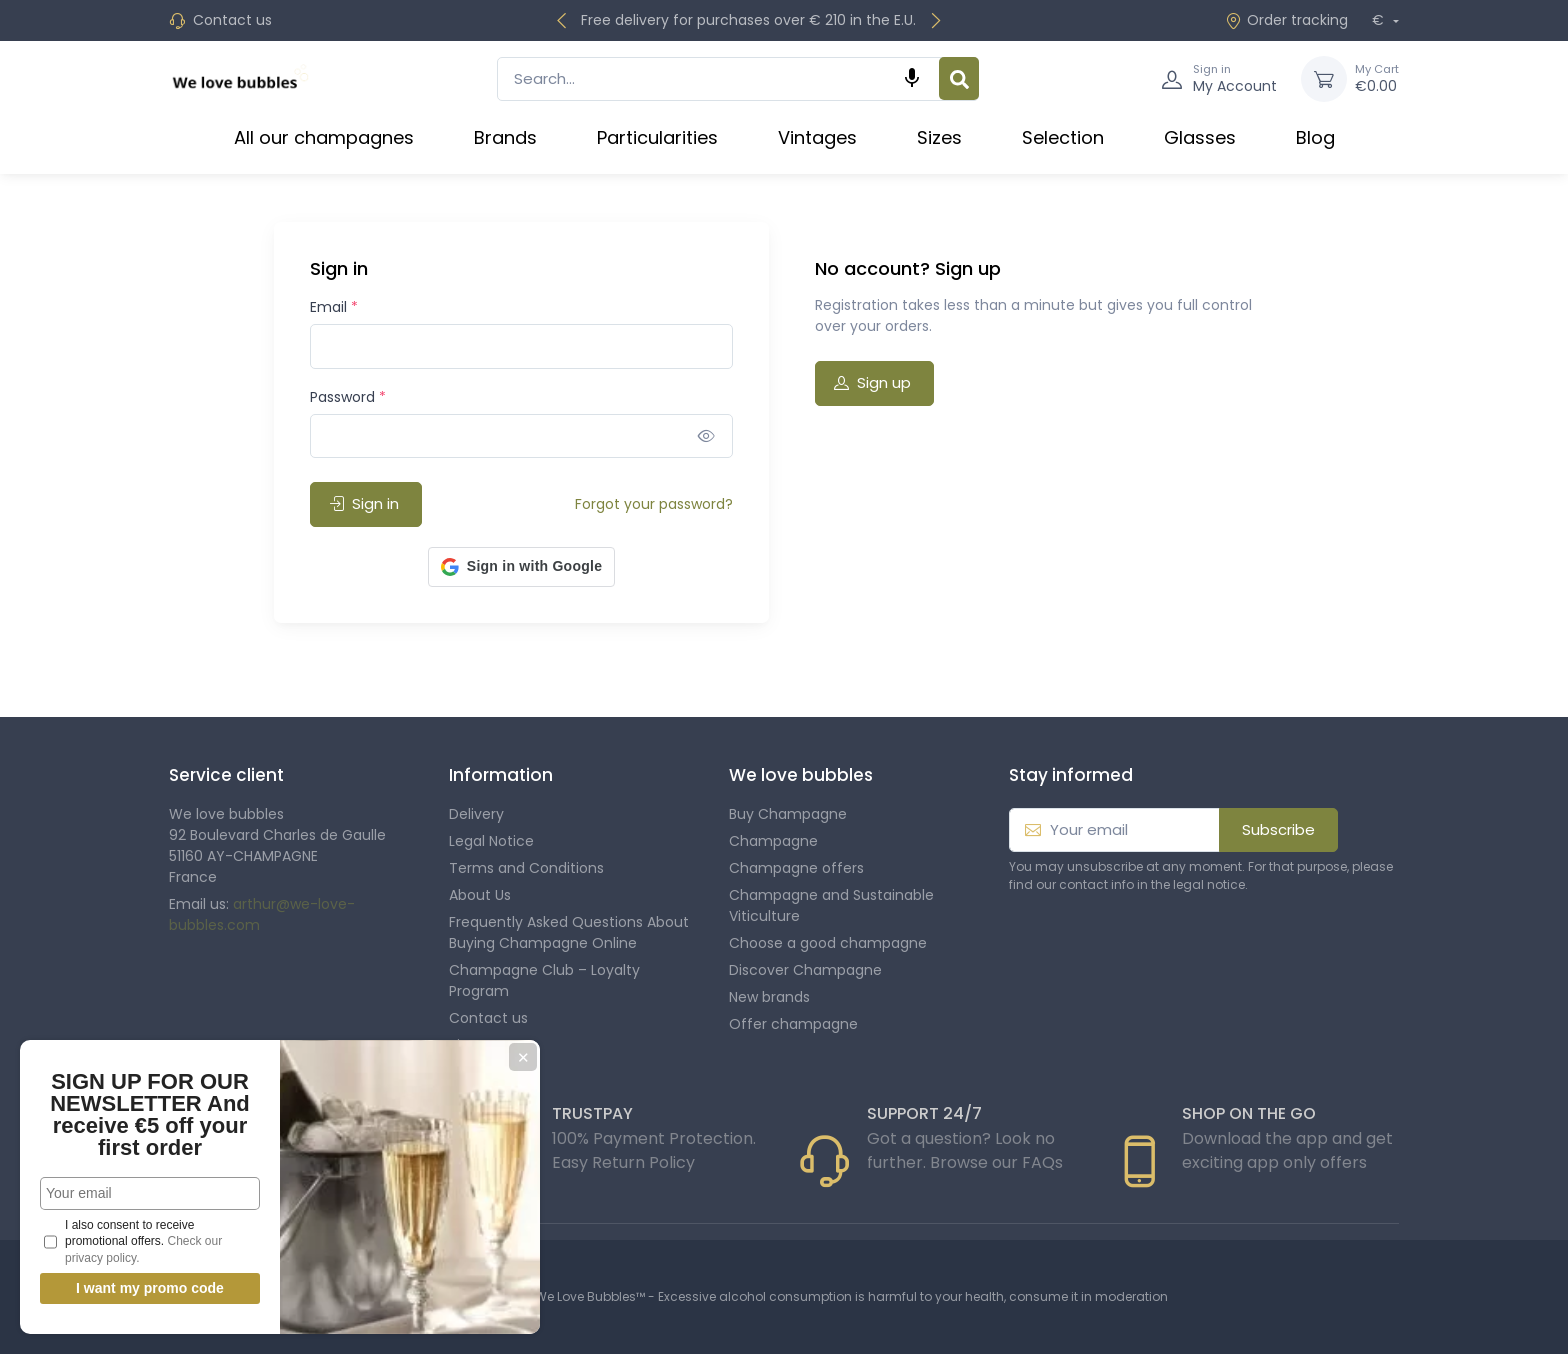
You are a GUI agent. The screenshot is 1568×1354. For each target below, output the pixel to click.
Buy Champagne (788, 814)
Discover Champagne (805, 970)
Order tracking (1286, 20)
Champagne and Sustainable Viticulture (831, 905)
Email (334, 307)
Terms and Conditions (526, 868)
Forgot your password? (654, 504)
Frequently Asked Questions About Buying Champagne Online (569, 932)
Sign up (872, 382)
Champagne (773, 841)
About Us (480, 895)
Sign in (364, 503)
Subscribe (1278, 829)
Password (348, 397)
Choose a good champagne (828, 943)
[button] (521, 567)
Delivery (476, 814)
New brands (769, 997)
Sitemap (478, 1045)
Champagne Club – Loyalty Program (544, 980)
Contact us (232, 20)
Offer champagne (793, 1024)
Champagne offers (796, 868)
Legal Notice (491, 841)
